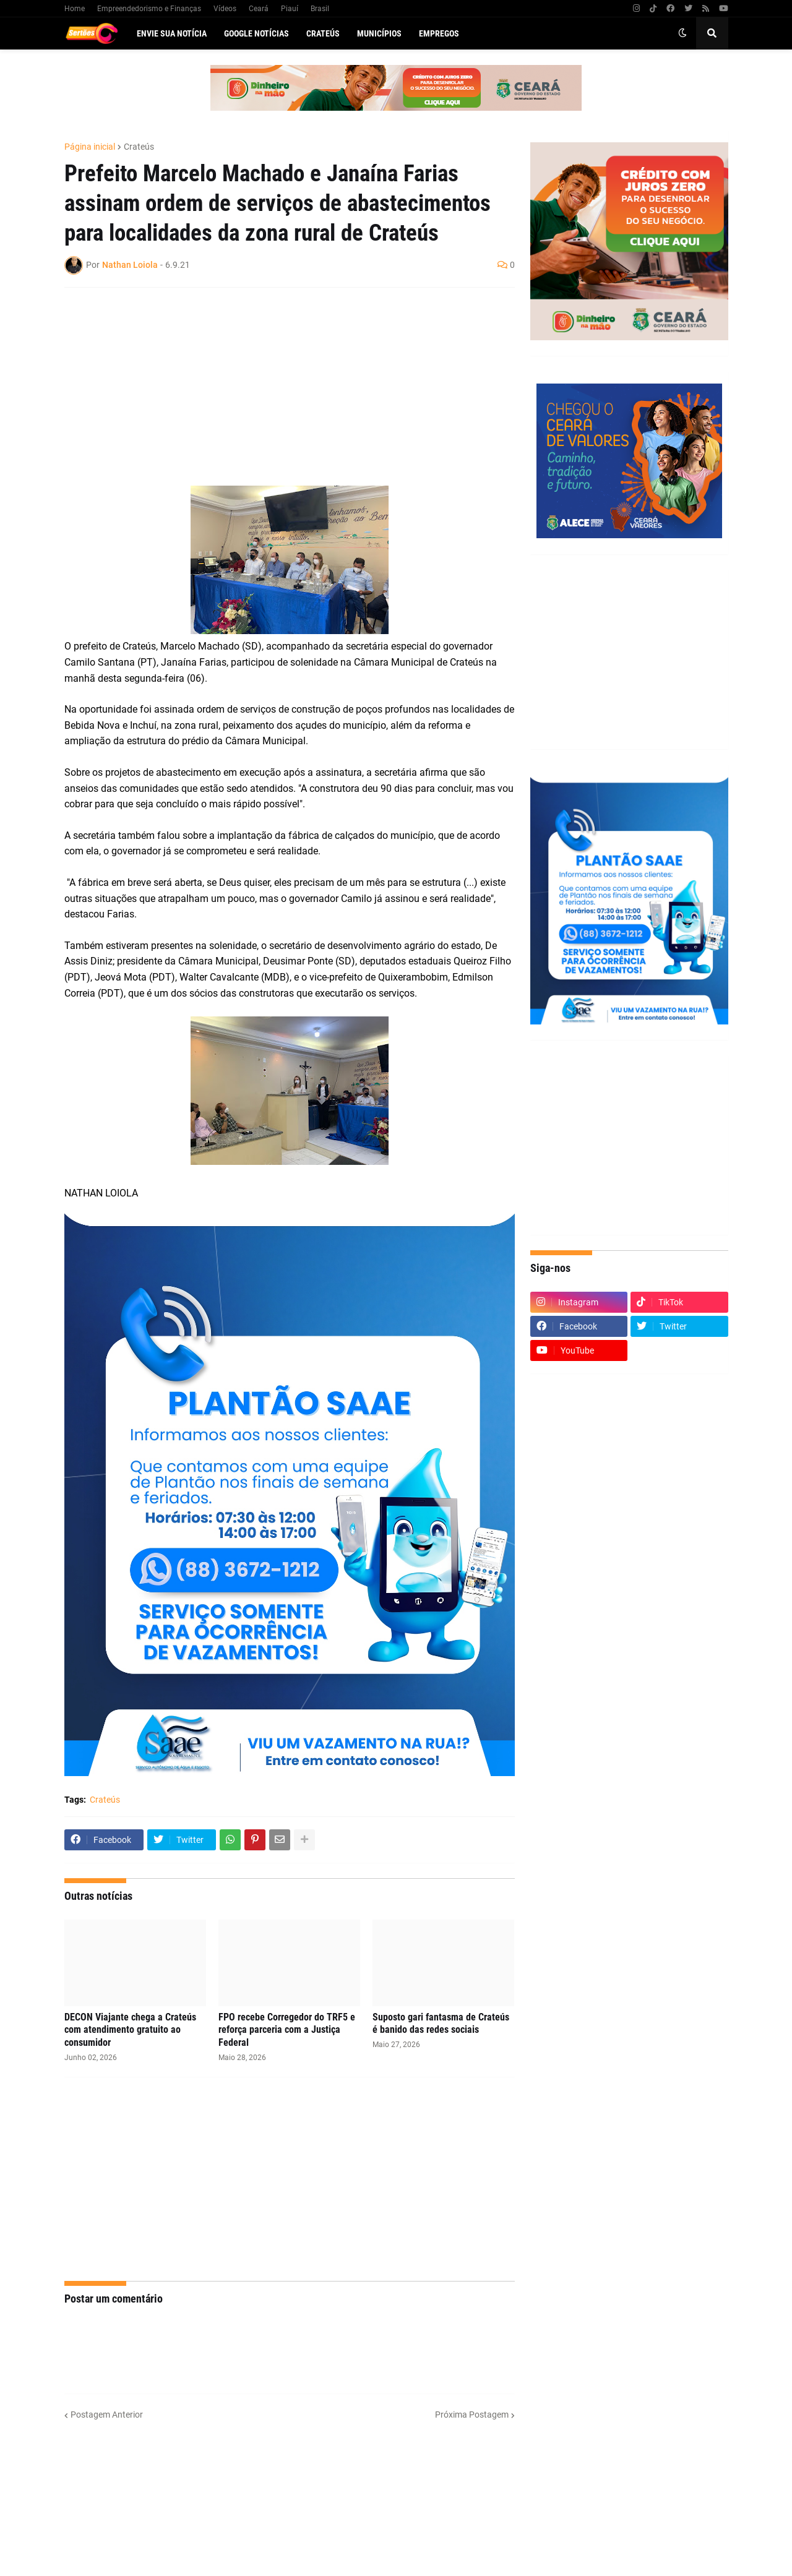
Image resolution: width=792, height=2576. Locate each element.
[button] (682, 33)
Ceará (259, 8)
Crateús (139, 146)
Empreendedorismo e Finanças (149, 8)
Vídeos (224, 8)
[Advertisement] (277, 386)
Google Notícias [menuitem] (256, 33)
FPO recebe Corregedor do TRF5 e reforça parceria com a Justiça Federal (286, 2030)
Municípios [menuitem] (379, 33)
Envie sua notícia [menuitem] (172, 33)
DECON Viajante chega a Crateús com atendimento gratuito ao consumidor (130, 2030)
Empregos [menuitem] (439, 33)
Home (74, 8)
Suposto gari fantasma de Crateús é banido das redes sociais (440, 2023)
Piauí (289, 8)
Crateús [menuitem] (323, 33)
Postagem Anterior (107, 2414)
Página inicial (89, 146)
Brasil (320, 8)
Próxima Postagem (472, 2414)
